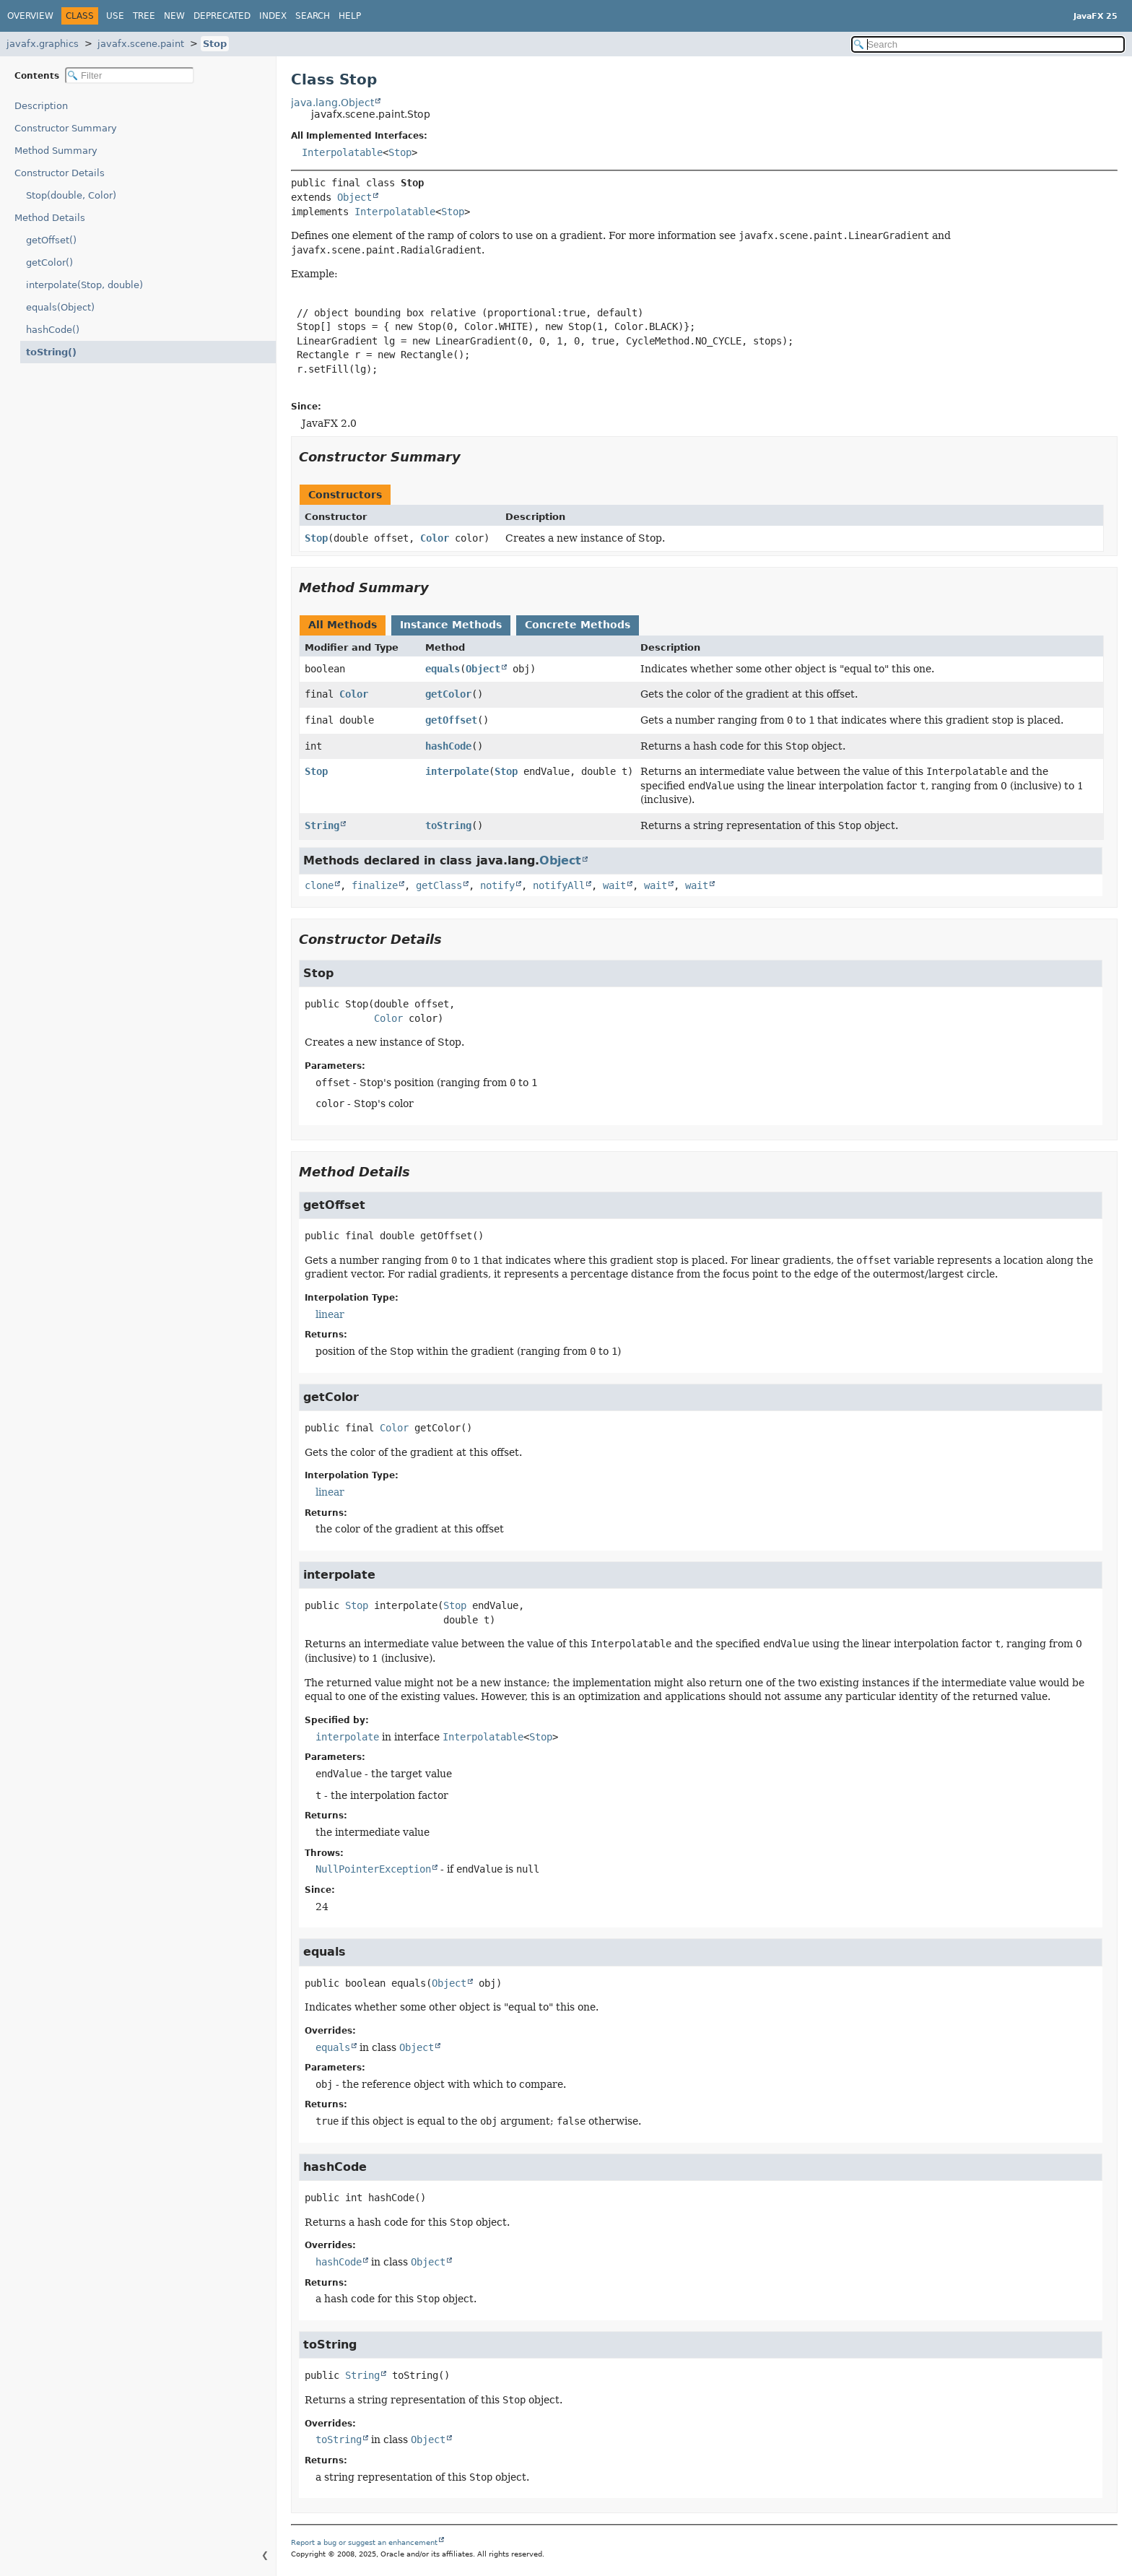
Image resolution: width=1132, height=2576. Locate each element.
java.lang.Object (332, 102)
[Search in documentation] (988, 44)
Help (350, 16)
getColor (448, 694)
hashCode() (52, 329)
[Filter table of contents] (129, 75)
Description (44, 105)
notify (497, 885)
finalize (375, 885)
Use (115, 16)
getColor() (49, 262)
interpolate (457, 771)
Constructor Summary (65, 128)
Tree (144, 16)
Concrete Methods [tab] (577, 624)
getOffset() (51, 240)
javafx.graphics (42, 43)
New (174, 16)
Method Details (49, 217)
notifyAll (559, 885)
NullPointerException (373, 1869)
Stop (215, 43)
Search (312, 16)
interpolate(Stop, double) (84, 284)
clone (319, 885)
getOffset (451, 720)
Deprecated (222, 16)
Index (273, 16)
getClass (439, 885)
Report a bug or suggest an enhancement (364, 2542)
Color (434, 538)
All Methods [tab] (342, 624)
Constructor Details (59, 173)
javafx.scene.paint (140, 43)
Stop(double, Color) (71, 195)
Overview (30, 16)
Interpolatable (342, 152)
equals (442, 669)
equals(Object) (60, 307)
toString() (48, 352)
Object (354, 197)
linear (329, 1314)
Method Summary (55, 150)
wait (614, 885)
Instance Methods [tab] (451, 624)
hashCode (448, 746)
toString (448, 825)
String (322, 825)
